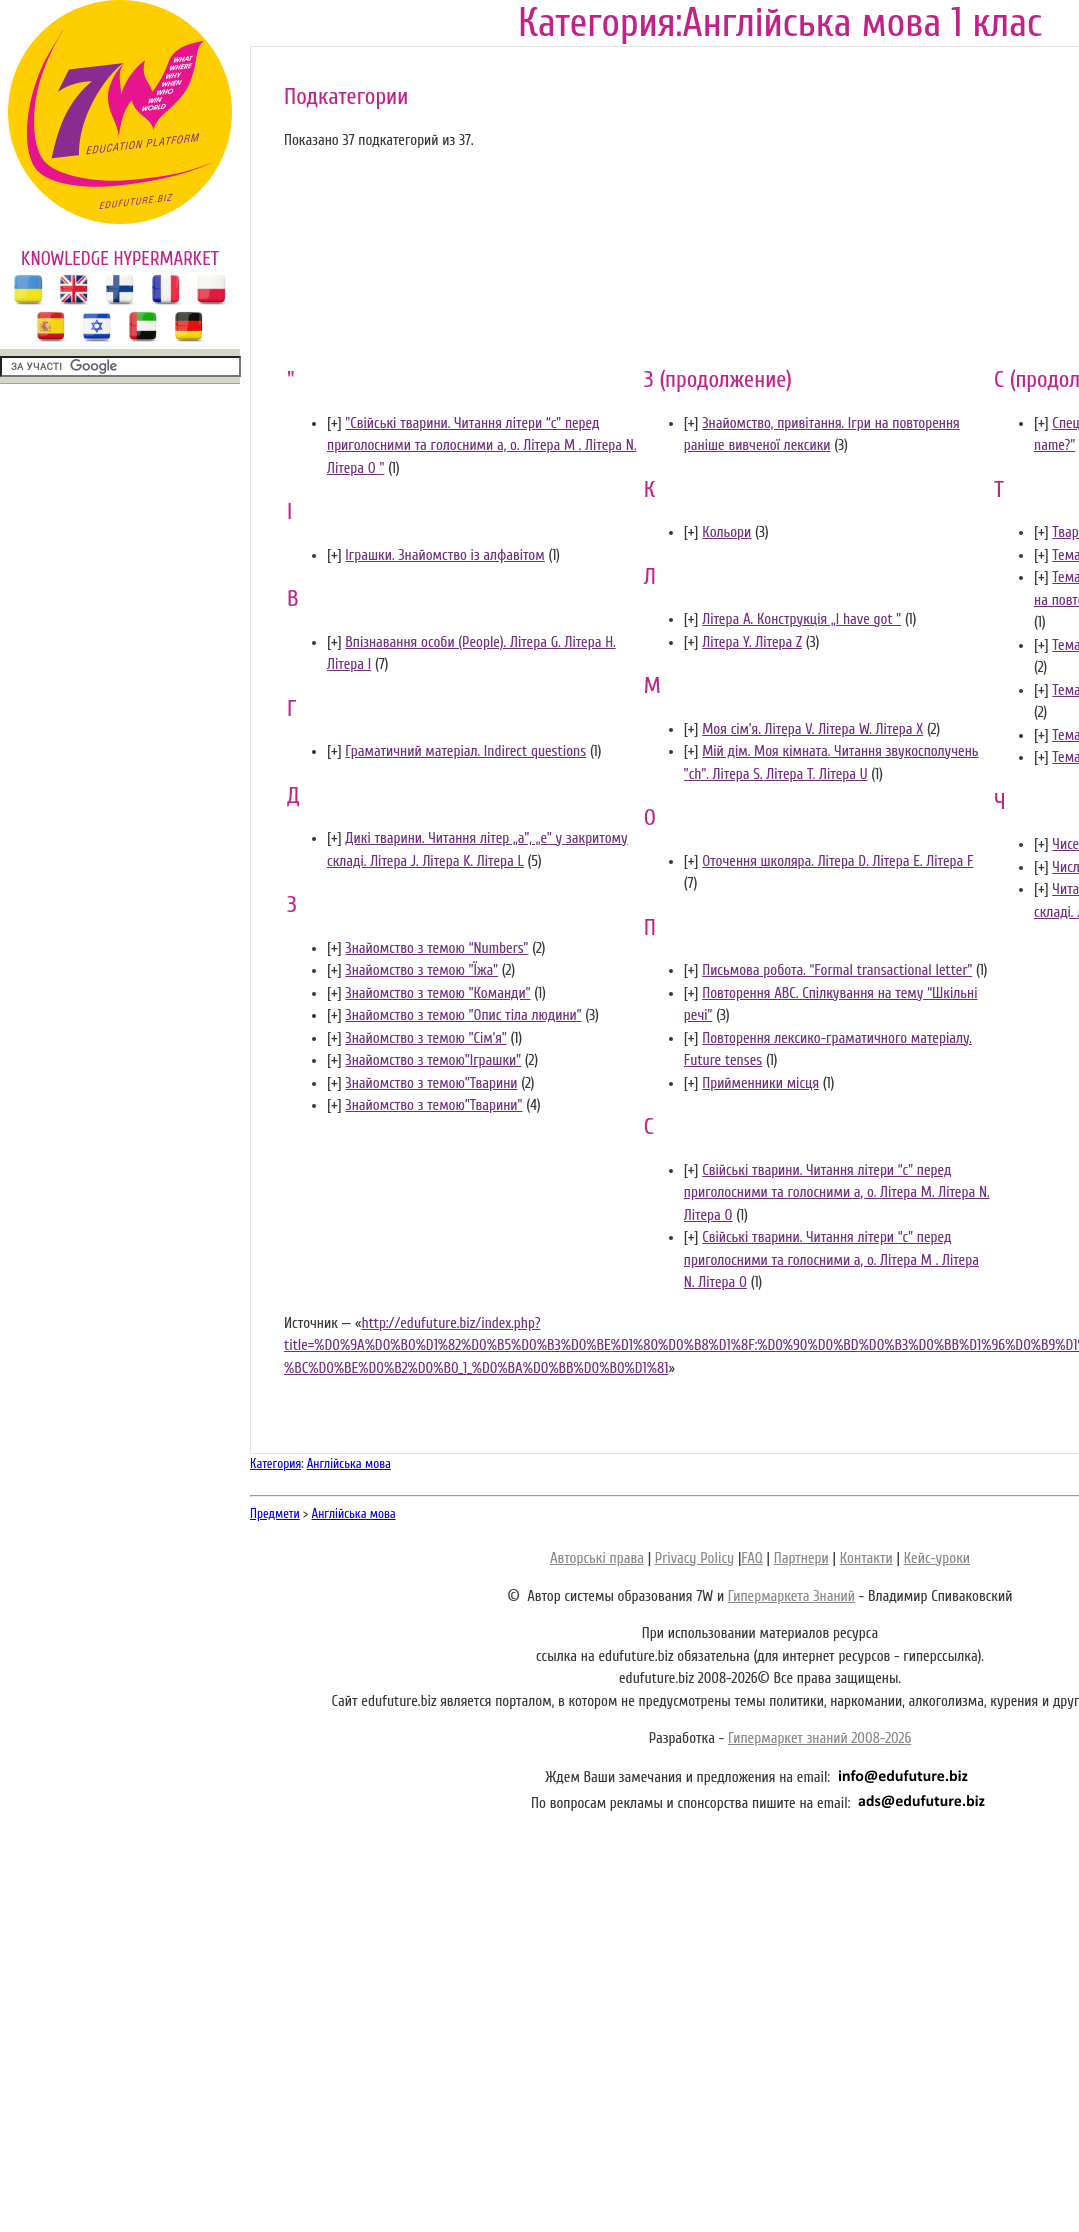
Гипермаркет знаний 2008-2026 (819, 1738)
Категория (275, 1463)
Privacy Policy (694, 1558)
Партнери (801, 1558)
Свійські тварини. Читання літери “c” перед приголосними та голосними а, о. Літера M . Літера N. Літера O (831, 1260)
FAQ (751, 1558)
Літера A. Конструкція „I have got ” (801, 619)
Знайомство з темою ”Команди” (437, 993)
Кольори (726, 532)
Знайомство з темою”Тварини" (433, 1105)
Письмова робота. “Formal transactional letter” (837, 970)
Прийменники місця (760, 1083)
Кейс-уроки (937, 1558)
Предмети (275, 1513)
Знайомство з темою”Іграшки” (433, 1060)
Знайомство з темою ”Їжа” (421, 970)
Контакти (866, 1558)
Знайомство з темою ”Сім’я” (425, 1038)
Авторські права (597, 1558)
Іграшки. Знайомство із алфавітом (444, 555)
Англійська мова (349, 1463)
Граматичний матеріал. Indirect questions (465, 751)
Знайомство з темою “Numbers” (436, 948)
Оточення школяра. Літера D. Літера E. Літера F (837, 861)
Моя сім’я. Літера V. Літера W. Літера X (812, 729)
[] (334, 423)
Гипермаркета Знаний (791, 1596)
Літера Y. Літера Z (752, 642)
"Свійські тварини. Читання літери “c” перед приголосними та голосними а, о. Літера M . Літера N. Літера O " (481, 446)
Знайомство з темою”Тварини (431, 1083)
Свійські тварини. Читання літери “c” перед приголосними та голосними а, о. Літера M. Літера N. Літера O (837, 1193)
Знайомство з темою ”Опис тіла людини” (463, 1015)
